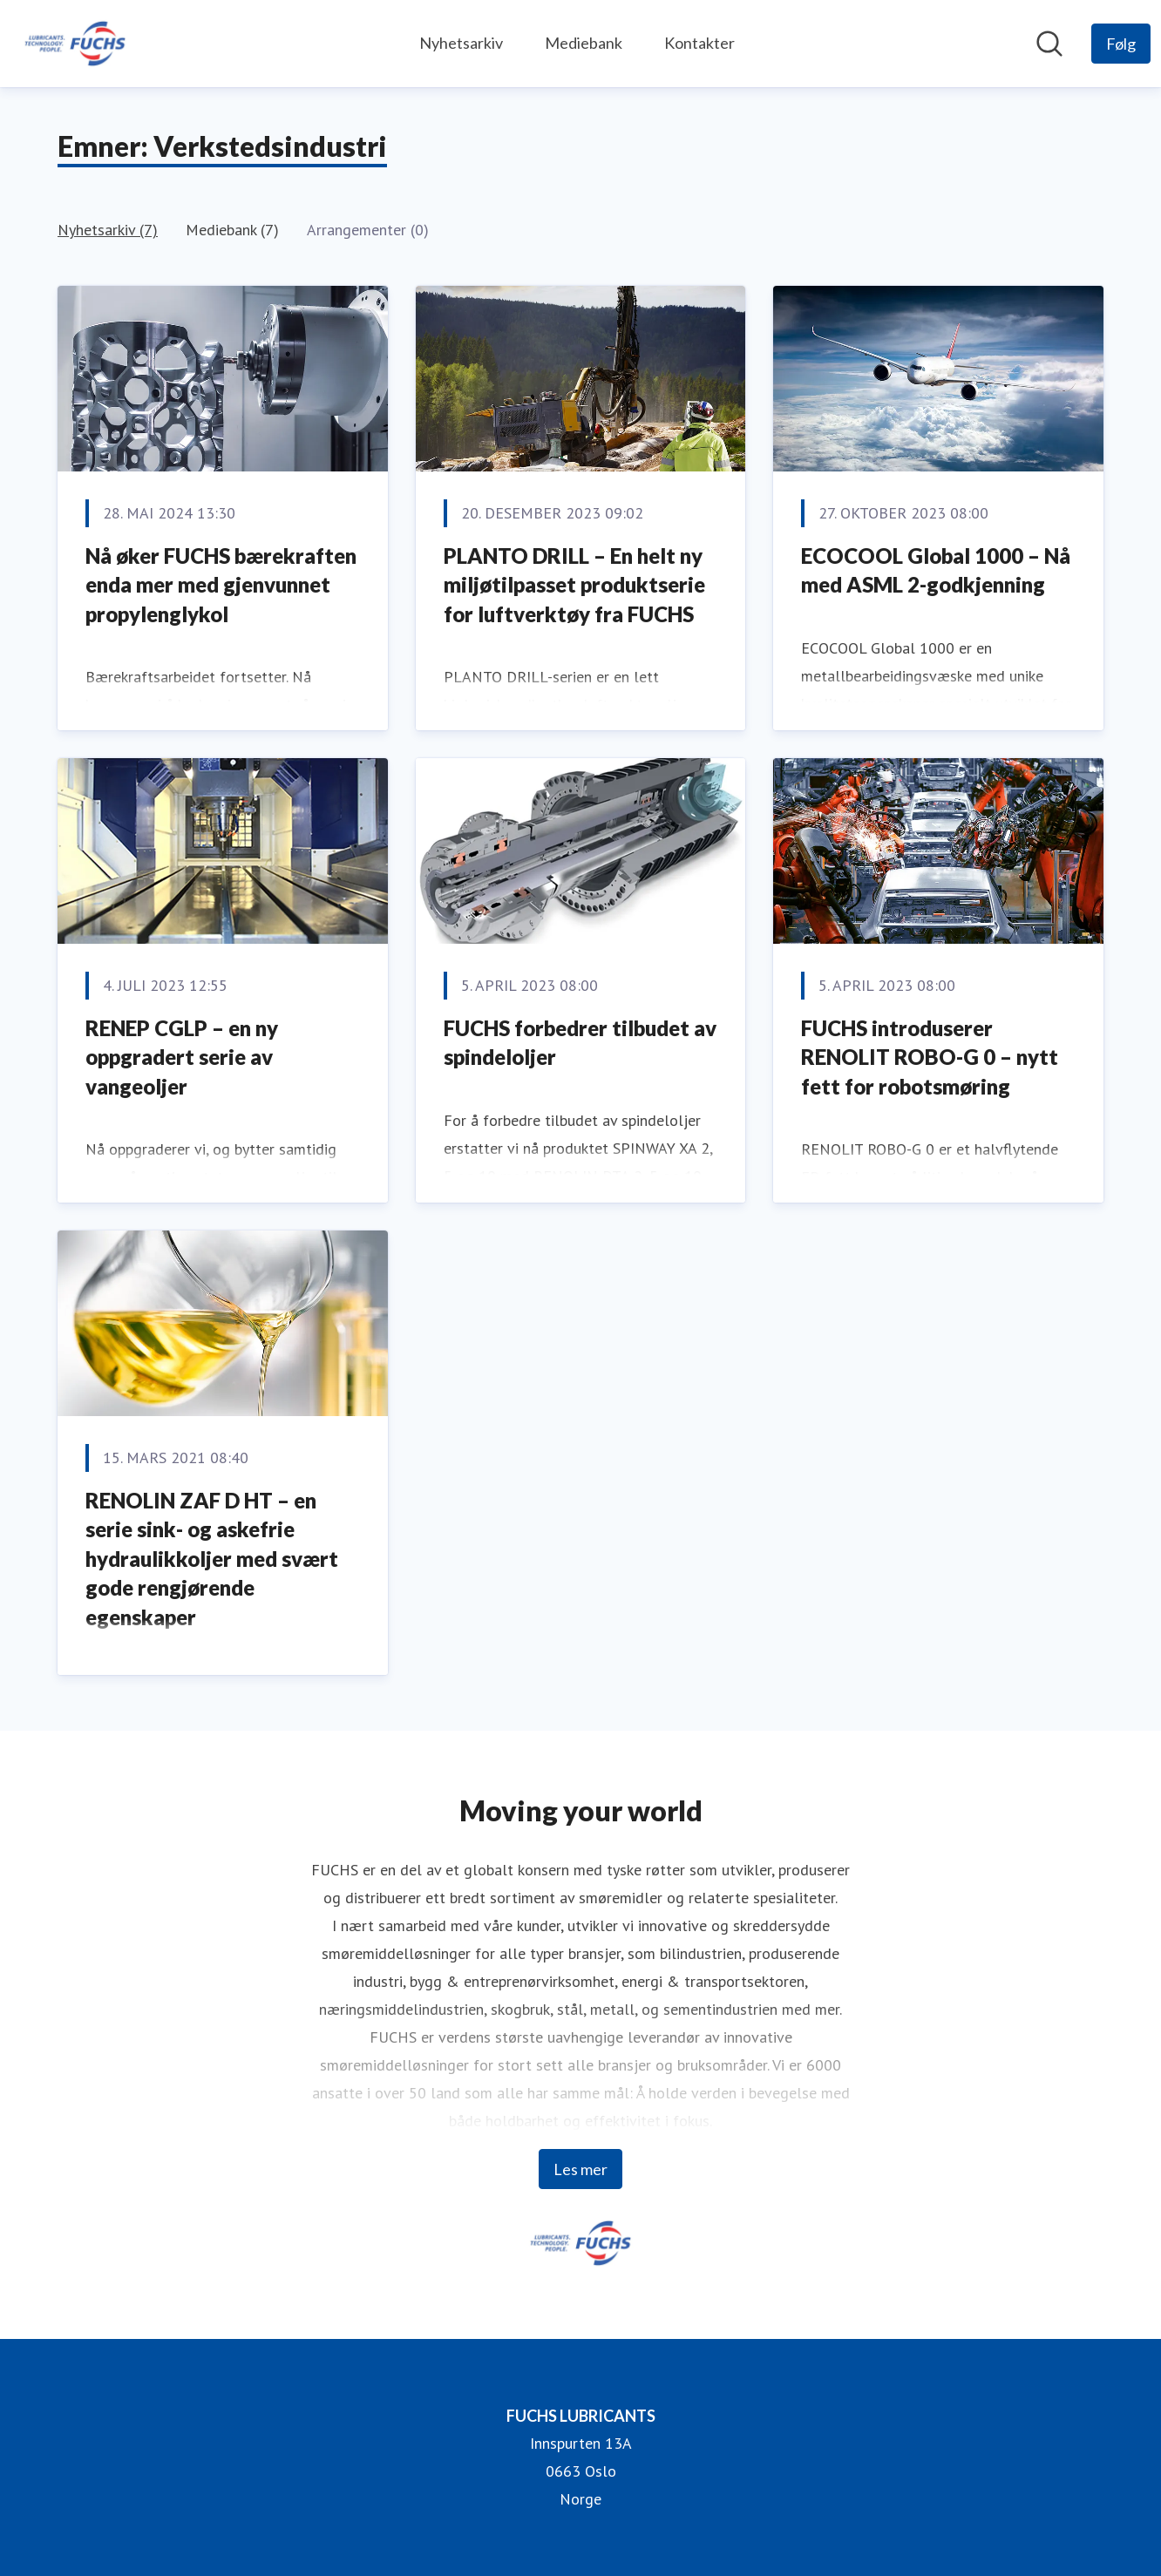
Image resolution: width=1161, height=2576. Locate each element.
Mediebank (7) (232, 230)
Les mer (580, 2169)
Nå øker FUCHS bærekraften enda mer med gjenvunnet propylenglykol (220, 585)
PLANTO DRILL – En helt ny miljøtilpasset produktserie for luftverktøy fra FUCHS (574, 585)
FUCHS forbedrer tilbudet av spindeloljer (580, 1042)
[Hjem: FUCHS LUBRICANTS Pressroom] (74, 43)
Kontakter (699, 42)
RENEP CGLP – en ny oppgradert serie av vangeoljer (181, 1057)
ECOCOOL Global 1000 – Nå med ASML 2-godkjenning (935, 570)
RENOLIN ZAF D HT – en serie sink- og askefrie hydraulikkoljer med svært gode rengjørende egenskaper (211, 1559)
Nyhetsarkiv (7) (108, 230)
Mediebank (583, 42)
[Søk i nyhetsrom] (1049, 44)
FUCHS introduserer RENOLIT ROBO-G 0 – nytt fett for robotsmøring (929, 1057)
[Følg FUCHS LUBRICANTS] (1121, 44)
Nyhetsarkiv (461, 42)
